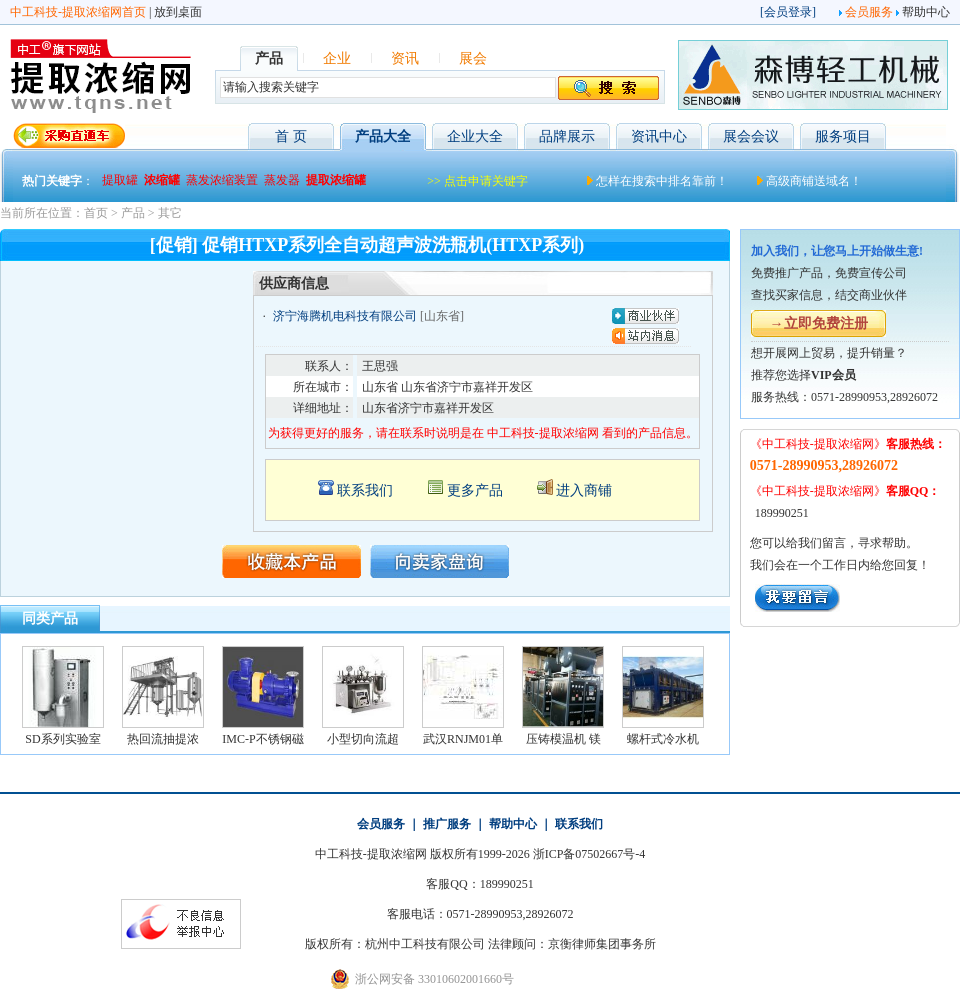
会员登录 (788, 12)
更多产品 (475, 490)
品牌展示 (567, 136)
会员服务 (869, 12)
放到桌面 (178, 12)
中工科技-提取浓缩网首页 (78, 12)
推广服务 (447, 824)
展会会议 (751, 136)
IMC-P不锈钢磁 (262, 739)
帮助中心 (926, 12)
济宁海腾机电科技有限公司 (345, 316)
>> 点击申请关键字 (477, 181)
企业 (337, 58)
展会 (473, 58)
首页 (96, 213)
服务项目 (843, 136)
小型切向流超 (363, 739)
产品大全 (383, 136)
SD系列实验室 (62, 739)
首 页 (291, 136)
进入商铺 (584, 490)
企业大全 (475, 136)
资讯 (405, 58)
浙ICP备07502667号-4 (589, 854)
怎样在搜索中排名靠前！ (662, 181)
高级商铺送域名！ (814, 181)
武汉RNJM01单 (463, 739)
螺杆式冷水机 (663, 739)
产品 (133, 213)
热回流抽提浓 (163, 739)
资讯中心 (659, 136)
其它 (170, 213)
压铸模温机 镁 (563, 739)
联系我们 (365, 490)
